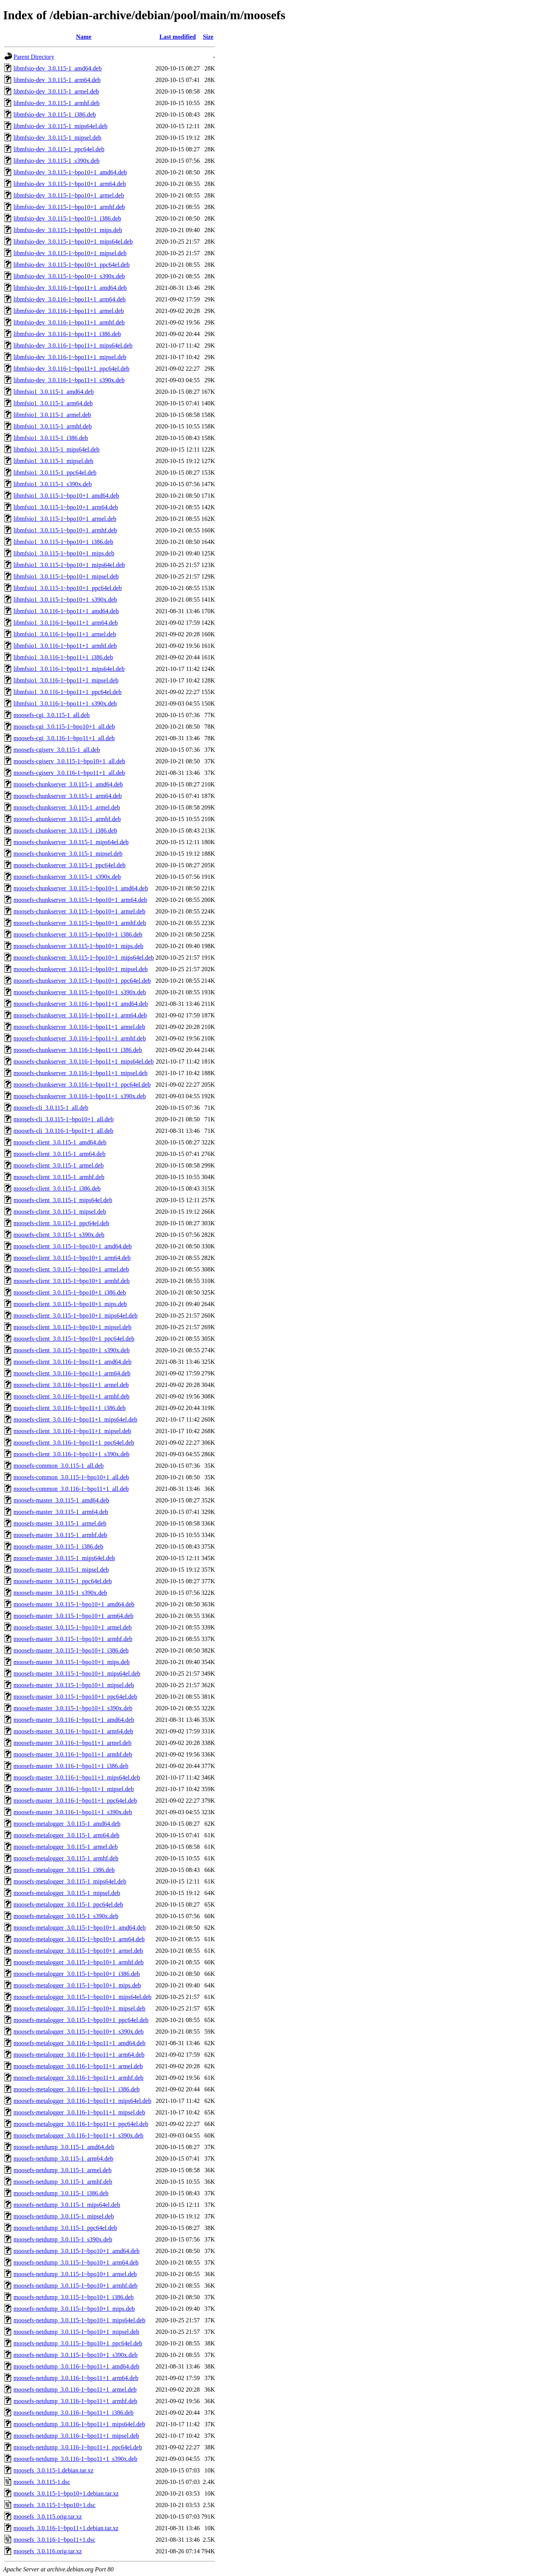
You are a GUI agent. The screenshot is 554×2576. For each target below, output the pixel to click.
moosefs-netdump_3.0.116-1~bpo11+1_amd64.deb (76, 2366)
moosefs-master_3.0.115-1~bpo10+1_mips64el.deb (76, 1673)
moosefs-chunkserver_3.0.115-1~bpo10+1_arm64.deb (80, 900)
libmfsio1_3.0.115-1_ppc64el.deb (55, 472)
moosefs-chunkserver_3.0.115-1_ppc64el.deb (69, 865)
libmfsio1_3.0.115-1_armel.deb (52, 414)
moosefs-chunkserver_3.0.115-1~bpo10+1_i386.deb (77, 934)
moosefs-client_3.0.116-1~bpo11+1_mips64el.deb (75, 1419)
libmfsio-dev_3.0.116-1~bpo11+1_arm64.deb (69, 299)
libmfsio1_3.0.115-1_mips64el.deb (56, 449)
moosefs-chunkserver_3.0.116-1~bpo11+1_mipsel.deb (80, 1073)
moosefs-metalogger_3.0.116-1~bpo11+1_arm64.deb (78, 2054)
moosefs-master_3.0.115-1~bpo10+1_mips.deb (71, 1662)
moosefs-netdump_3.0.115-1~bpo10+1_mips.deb (74, 2308)
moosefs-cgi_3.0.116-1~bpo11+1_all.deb (64, 738)
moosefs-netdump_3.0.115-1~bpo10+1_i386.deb (73, 2297)
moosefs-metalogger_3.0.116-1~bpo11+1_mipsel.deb (79, 2112)
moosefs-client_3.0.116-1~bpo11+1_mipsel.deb (72, 1431)
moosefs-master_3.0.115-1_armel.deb (60, 1523)
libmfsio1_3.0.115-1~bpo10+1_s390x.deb (65, 599)
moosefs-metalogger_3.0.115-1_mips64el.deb (69, 1881)
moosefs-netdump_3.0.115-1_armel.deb (62, 2170)
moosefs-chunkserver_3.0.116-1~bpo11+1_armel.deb (79, 1027)
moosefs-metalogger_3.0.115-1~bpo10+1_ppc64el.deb (81, 2020)
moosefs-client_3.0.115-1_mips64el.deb (62, 1200)
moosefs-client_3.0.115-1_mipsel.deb (59, 1211)
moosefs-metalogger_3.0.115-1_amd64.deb (66, 1823)
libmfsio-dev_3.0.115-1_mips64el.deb (60, 126)
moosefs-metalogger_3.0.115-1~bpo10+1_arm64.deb (79, 1939)
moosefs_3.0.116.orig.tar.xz (47, 2551)
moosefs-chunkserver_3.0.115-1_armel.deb (66, 807)
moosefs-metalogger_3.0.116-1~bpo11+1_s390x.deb (78, 2135)
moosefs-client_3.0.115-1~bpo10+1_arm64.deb (72, 1258)
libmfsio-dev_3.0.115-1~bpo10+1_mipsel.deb (70, 253)
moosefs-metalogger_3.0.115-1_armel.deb (65, 1846)
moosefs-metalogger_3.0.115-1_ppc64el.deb (68, 1904)
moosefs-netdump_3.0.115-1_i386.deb (60, 2193)
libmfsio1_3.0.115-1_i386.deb (50, 438)
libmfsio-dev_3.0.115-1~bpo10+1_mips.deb (67, 230)
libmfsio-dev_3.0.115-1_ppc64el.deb (58, 149)
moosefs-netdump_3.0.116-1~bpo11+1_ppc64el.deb (77, 2447)
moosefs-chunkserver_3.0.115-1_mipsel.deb (67, 853)
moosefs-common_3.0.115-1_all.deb (58, 1465)
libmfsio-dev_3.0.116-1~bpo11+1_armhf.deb (69, 322)
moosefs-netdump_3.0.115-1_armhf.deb (62, 2181)
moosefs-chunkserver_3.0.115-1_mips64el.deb (70, 842)
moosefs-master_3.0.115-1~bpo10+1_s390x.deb (72, 1708)
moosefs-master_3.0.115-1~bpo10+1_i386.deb (70, 1650)
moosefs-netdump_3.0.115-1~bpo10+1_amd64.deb (76, 2251)
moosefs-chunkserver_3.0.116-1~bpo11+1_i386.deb (77, 1050)
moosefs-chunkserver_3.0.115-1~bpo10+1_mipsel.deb (80, 969)
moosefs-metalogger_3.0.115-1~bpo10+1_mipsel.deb (79, 2008)
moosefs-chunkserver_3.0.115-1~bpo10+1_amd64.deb (80, 888)
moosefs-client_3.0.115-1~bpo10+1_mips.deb (70, 1304)
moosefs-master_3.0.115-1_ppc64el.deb (62, 1581)
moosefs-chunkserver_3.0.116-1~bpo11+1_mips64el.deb (83, 1061)
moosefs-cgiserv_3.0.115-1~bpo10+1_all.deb (69, 761)
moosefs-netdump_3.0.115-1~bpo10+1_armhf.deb (75, 2285)
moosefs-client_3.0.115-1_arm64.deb (59, 1154)
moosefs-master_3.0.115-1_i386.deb (58, 1546)
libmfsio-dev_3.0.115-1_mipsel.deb (57, 137)
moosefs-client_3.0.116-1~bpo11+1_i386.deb (69, 1408)
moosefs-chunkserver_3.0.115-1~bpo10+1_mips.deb (78, 946)
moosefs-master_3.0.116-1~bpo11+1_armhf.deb (72, 1754)
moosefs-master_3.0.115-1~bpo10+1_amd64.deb (73, 1604)
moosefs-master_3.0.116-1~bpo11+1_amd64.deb (73, 1719)
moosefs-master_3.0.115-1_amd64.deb (61, 1500)
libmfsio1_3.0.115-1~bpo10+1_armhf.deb (65, 530)
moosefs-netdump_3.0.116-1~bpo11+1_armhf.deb (75, 2401)
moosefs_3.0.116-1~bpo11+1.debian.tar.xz (65, 2528)
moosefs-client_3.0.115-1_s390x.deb (58, 1234)
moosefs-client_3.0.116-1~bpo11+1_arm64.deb (71, 1373)
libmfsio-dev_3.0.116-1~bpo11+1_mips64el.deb (72, 345)
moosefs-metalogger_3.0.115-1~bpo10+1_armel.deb (78, 1950)
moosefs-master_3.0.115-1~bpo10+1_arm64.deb (73, 1616)
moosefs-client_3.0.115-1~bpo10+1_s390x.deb (71, 1350)
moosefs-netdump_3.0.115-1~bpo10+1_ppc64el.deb (77, 2343)
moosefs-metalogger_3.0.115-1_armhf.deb (65, 1858)
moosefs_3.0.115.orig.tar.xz (47, 2516)
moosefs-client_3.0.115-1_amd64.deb (60, 1142)
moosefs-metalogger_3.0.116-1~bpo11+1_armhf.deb (78, 2077)
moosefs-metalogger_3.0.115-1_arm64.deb (66, 1835)
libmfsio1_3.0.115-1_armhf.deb (52, 426)
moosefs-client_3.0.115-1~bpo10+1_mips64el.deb (75, 1315)
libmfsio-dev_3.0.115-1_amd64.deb (57, 68)
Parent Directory (33, 57)
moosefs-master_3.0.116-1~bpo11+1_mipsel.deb (73, 1789)
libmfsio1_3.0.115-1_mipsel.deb (53, 461)
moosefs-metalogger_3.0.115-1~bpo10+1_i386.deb (76, 1973)
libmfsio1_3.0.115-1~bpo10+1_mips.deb (63, 553)
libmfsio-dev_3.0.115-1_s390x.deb (56, 160)
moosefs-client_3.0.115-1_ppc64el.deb (61, 1223)
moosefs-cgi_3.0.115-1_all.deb (51, 715)
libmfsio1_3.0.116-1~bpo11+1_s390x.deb (65, 703)
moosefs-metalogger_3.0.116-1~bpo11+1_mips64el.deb (82, 2101)
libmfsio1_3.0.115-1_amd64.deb (53, 391)
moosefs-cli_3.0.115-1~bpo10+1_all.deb (63, 1119)
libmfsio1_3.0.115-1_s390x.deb (52, 484)
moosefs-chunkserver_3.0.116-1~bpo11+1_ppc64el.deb (81, 1084)
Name (84, 36)
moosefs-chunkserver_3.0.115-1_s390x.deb (67, 876)
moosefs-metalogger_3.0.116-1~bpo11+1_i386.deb (76, 2089)
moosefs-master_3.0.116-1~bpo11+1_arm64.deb (73, 1731)
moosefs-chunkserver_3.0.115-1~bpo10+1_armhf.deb (79, 923)
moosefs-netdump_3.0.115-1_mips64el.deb (66, 2204)
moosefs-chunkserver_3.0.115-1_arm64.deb (67, 796)
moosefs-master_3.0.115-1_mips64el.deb (64, 1558)
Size (208, 36)
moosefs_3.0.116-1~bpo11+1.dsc (54, 2539)
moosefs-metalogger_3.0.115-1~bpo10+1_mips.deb (77, 1985)
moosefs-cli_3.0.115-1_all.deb (50, 1107)
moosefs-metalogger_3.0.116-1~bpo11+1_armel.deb (78, 2066)
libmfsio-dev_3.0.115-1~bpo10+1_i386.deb (67, 218)
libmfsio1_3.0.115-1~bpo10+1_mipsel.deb (66, 576)
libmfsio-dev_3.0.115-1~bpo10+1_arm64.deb (69, 184)
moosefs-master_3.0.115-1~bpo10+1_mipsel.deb (73, 1685)
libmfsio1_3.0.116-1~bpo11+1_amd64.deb (66, 611)
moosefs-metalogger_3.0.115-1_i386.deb (64, 1870)
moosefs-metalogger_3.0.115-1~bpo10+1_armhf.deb (78, 1962)
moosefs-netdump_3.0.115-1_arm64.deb (63, 2158)
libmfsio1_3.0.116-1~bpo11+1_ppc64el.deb (67, 692)
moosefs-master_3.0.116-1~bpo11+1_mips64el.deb (76, 1777)
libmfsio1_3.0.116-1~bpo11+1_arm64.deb (65, 622)
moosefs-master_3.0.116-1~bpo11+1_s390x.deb (72, 1812)
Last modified (177, 36)
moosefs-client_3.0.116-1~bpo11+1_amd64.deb (72, 1361)
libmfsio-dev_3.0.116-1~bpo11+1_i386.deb (67, 334)
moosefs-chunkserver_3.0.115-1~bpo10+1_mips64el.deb (83, 957)
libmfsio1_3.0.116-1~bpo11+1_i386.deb (63, 657)
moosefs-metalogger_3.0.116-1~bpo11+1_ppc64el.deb (80, 2124)
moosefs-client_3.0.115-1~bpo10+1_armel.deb (71, 1269)
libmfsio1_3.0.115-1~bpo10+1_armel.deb (64, 518)
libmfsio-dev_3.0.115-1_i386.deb (54, 114)
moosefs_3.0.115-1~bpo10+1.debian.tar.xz (65, 2493)
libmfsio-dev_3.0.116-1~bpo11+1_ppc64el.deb (71, 368)
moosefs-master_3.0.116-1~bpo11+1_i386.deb (70, 1766)
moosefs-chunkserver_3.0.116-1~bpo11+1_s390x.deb (79, 1096)
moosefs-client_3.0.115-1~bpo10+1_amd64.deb (72, 1246)
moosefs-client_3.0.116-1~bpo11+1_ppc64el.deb (73, 1442)
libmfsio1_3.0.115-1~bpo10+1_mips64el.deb (69, 565)
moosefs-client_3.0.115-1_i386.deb (56, 1188)
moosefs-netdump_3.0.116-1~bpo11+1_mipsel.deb (76, 2435)
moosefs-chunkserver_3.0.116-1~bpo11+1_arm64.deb (80, 1015)
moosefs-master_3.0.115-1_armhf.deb (60, 1535)
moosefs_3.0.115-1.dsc (41, 2482)
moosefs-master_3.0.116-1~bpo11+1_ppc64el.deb (75, 1800)
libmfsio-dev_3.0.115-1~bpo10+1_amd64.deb (70, 172)
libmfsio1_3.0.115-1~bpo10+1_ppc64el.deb (67, 588)
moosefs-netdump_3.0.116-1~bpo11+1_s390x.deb (75, 2459)
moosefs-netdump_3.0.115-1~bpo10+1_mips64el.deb (79, 2320)
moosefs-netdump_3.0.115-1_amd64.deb (63, 2147)
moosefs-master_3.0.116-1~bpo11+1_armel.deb (72, 1743)
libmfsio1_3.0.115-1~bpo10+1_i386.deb (63, 542)
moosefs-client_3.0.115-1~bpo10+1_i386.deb (69, 1292)
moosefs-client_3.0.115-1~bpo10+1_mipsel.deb (72, 1327)
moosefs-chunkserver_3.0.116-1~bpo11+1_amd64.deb (80, 1003)
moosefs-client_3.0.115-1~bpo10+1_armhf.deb (71, 1281)
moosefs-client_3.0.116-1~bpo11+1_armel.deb (71, 1385)
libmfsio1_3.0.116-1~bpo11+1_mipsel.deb (65, 680)
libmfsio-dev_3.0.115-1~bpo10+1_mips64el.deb (73, 241)
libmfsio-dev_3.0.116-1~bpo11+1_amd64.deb (70, 287)
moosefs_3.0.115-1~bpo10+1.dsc (54, 2505)
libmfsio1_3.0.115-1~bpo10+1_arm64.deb (65, 507)
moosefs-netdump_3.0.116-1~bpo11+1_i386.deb (73, 2412)
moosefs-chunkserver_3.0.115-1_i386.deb (65, 830)
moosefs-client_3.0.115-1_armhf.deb (58, 1177)
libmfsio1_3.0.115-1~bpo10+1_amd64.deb (66, 495)
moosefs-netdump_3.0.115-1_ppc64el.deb (65, 2228)
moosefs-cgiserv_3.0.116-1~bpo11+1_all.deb (69, 772)
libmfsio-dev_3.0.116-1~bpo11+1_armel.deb (68, 311)
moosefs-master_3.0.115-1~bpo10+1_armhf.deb (72, 1639)
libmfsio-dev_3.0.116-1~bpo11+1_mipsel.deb (69, 357)
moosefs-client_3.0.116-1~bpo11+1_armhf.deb (71, 1396)
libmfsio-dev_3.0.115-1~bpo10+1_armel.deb (68, 195)
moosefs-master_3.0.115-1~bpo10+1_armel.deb (72, 1627)
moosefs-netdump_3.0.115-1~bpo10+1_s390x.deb (75, 2355)
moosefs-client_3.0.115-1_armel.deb (58, 1165)
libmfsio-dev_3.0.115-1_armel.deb (56, 91)
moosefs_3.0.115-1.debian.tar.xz (53, 2470)
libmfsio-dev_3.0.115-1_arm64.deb (56, 80)
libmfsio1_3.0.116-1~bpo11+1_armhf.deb (65, 645)
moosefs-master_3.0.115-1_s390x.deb (60, 1592)
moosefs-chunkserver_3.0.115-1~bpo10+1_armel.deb (79, 911)
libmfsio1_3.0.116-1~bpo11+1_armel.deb (64, 634)
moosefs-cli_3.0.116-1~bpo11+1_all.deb (63, 1130)
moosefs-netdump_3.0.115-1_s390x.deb (62, 2239)
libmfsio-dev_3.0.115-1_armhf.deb (56, 103)
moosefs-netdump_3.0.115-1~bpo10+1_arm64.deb (75, 2262)
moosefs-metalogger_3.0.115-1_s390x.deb (65, 1916)
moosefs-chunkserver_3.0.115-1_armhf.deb (67, 819)
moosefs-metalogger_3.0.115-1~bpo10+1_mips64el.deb (82, 1997)
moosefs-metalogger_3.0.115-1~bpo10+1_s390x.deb (78, 2031)
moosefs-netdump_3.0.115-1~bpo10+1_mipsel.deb (76, 2331)
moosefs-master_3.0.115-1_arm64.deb (60, 1512)
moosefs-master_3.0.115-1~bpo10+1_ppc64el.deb (75, 1696)
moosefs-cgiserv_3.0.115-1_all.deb (56, 749)
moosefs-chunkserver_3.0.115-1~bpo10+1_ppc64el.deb (82, 980)
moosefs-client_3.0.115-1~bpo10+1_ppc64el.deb (73, 1338)
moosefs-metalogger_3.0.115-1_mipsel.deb (66, 1893)
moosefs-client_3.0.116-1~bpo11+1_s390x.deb (71, 1454)
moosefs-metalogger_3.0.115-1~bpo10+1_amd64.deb (79, 1927)
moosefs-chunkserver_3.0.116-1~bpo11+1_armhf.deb (79, 1038)
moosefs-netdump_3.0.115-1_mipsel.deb (63, 2216)
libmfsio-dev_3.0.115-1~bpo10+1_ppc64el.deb (71, 264)
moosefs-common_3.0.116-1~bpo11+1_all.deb (71, 1488)
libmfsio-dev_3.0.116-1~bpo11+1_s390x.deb (69, 380)
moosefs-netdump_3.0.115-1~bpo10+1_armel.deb (75, 2274)
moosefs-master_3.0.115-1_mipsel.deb (61, 1569)
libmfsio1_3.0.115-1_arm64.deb (53, 403)
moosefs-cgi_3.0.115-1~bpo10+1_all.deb (64, 726)
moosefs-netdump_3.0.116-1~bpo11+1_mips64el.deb (79, 2424)
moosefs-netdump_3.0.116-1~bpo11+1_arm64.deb (75, 2378)
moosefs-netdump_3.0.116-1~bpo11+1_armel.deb (75, 2389)
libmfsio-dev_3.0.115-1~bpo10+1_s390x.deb (69, 276)
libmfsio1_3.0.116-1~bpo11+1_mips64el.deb (69, 669)
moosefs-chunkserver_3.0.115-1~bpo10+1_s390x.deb (79, 992)
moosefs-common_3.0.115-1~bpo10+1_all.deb (71, 1477)
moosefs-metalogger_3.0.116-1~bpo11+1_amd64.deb (79, 2043)
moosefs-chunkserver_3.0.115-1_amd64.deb (68, 784)
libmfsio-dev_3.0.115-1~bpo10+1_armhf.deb (69, 207)
